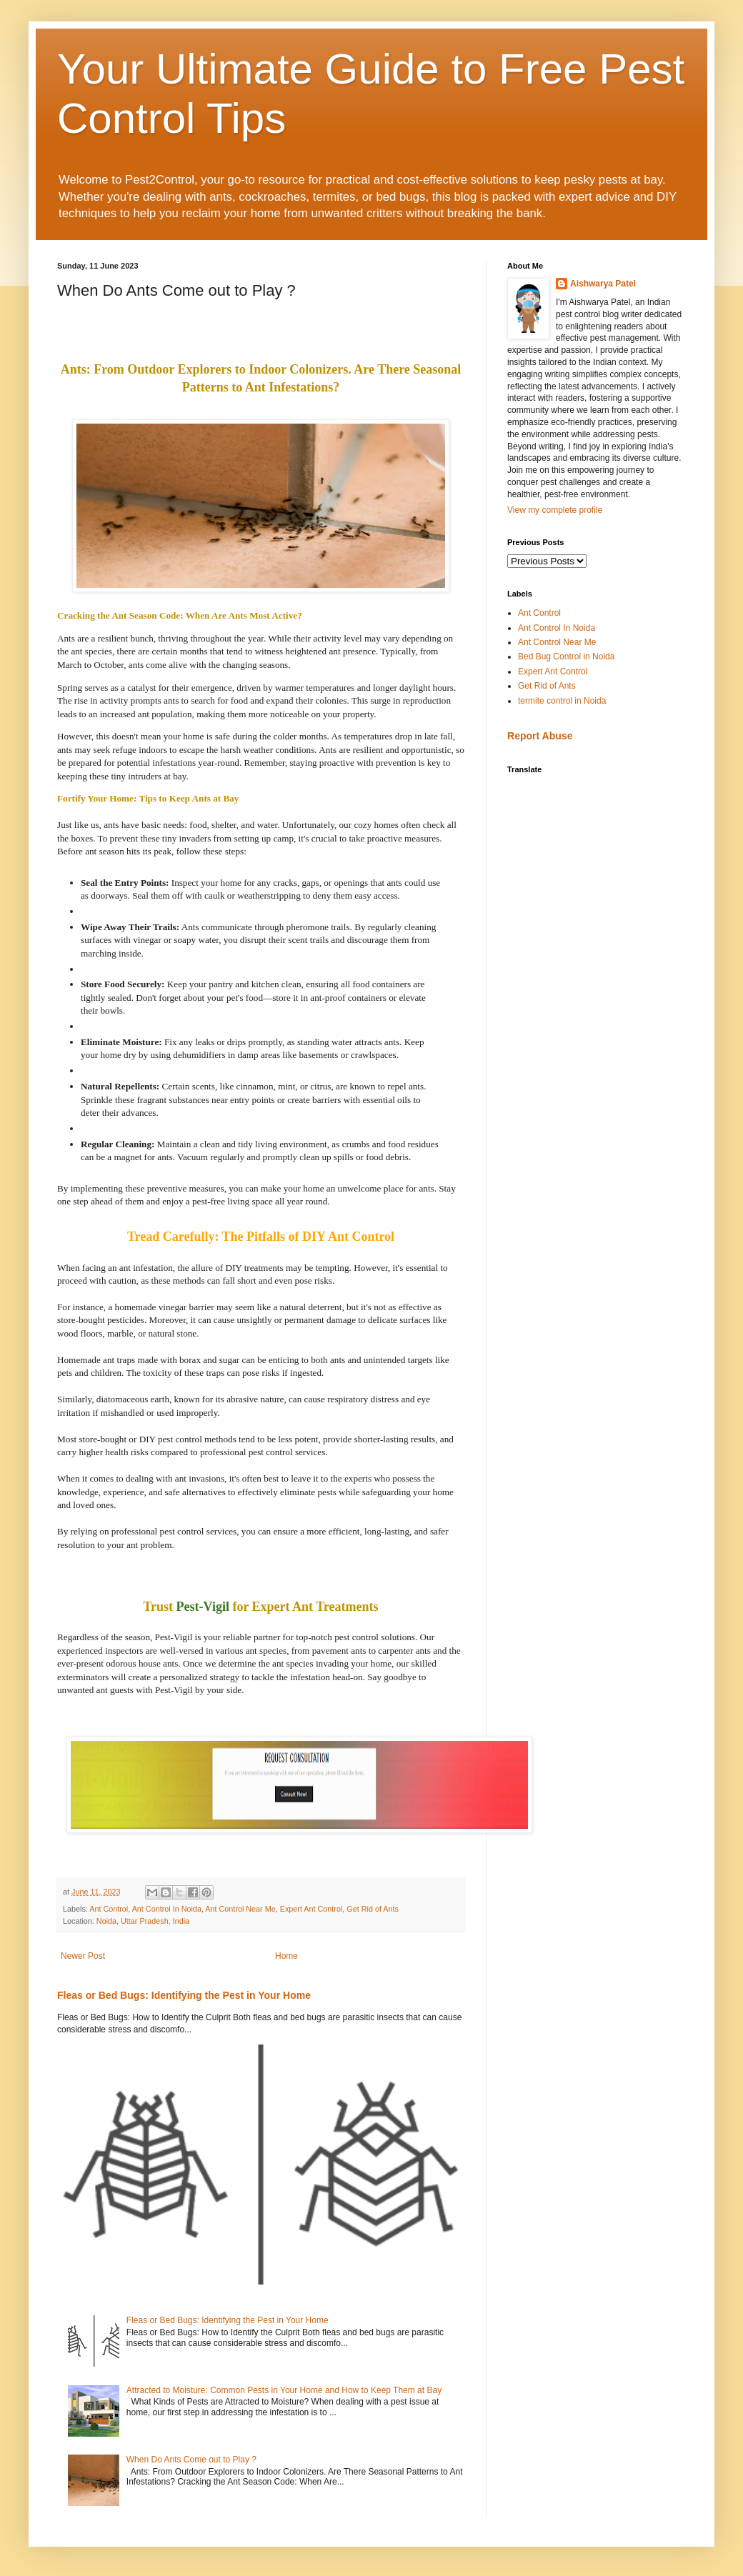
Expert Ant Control (311, 1908)
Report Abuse (539, 736)
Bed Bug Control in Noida (566, 657)
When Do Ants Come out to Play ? (191, 2460)
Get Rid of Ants (372, 1908)
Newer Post (83, 1956)
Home (286, 1956)
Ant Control (108, 1908)
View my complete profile (554, 510)
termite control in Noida (562, 701)
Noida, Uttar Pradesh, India (142, 1921)
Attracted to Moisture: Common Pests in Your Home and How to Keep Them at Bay (284, 2390)
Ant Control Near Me (240, 1908)
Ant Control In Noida (166, 1908)
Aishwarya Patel (603, 284)
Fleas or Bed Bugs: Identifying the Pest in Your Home (184, 1995)
